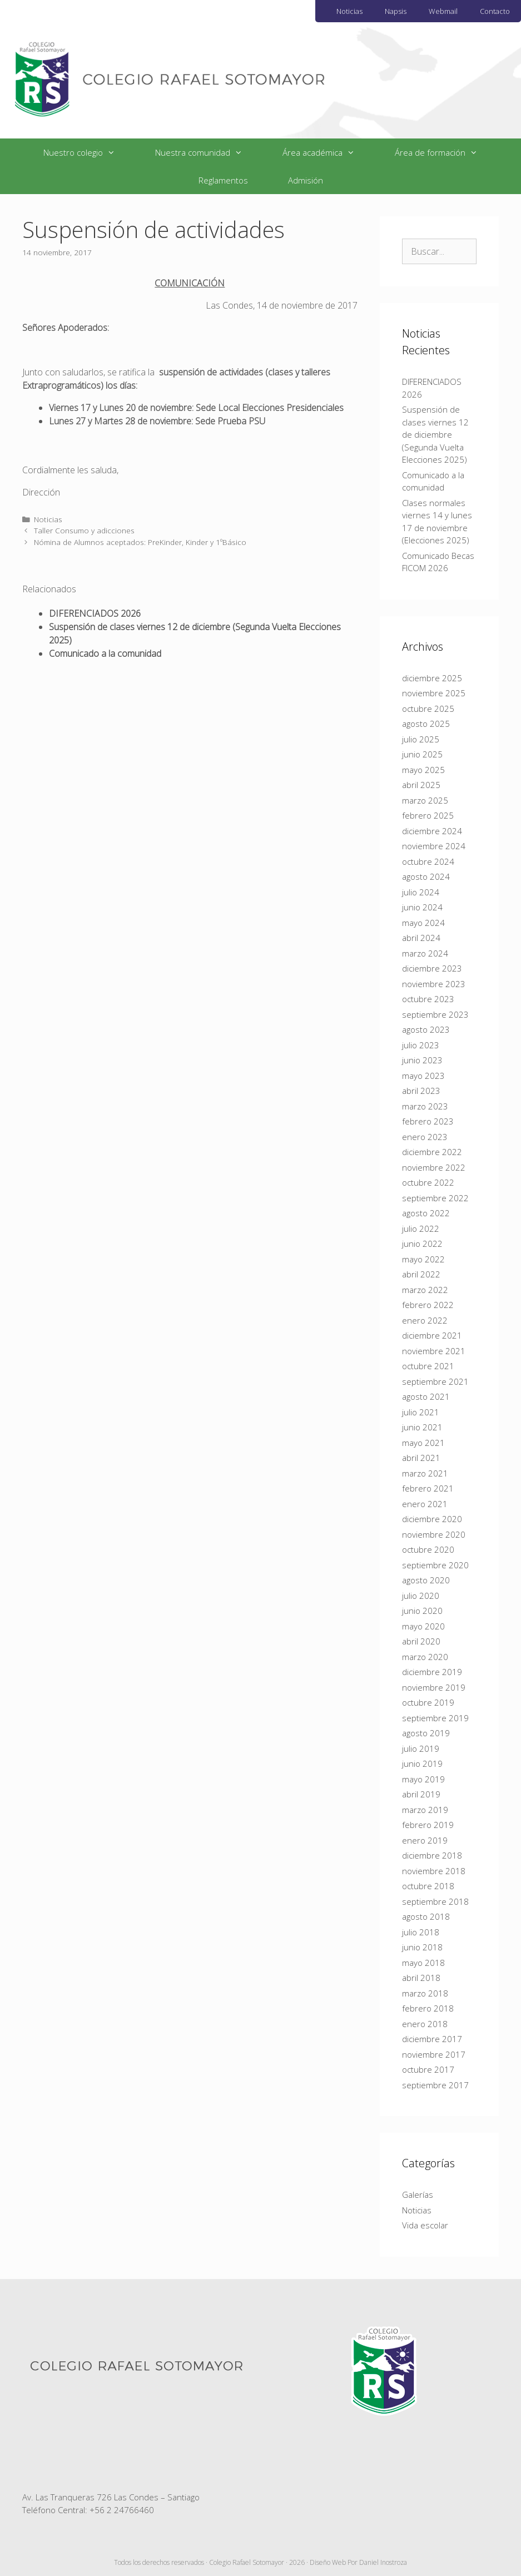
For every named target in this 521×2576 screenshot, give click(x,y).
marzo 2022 (425, 1289)
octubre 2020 (428, 1549)
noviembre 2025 (433, 693)
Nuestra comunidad (208, 152)
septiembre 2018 (435, 1901)
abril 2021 (421, 1457)
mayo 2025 (423, 769)
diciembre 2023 (432, 968)
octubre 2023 (428, 998)
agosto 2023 (426, 1029)
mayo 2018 (423, 1962)
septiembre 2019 (435, 1717)
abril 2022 (421, 1274)
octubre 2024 (428, 861)
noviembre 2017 (433, 2054)
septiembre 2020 (435, 1565)
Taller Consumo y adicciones (84, 530)
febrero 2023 (428, 1121)
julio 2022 (420, 1228)
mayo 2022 (423, 1259)
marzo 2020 (425, 1656)
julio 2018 (420, 1932)
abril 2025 (421, 784)
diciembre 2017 (432, 2038)
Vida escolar (425, 2225)
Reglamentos (223, 180)
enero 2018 (425, 2023)
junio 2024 (422, 907)
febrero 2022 (428, 1304)
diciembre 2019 (432, 1671)
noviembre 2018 (433, 1870)
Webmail (443, 11)
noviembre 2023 (433, 983)
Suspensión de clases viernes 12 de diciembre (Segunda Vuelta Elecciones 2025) (435, 434)
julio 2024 (420, 892)
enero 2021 (425, 1503)
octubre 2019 (428, 1702)
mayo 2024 (423, 922)
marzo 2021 (425, 1473)
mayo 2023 (423, 1075)
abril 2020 (421, 1641)
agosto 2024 (426, 876)
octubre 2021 (428, 1365)
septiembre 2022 (435, 1197)
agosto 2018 (426, 1916)
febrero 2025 (428, 815)
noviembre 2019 (433, 1687)
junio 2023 (422, 1060)
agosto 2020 (426, 1580)
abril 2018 (421, 1977)
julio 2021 (420, 1412)
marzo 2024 (425, 953)
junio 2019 (422, 1763)
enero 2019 (425, 1840)
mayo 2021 (423, 1442)
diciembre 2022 (432, 1151)
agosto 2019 (426, 1732)
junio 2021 (422, 1427)
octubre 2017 (428, 2069)
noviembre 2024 (433, 845)
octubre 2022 (428, 1182)
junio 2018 (422, 1947)
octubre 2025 (428, 708)
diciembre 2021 (432, 1335)
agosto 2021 (426, 1396)
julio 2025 (420, 739)
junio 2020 (422, 1610)
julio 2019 (420, 1748)
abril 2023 (421, 1090)
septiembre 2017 (435, 2084)
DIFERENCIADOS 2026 (95, 613)
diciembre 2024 (432, 830)
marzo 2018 (425, 1993)
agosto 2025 (426, 723)
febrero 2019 (428, 1824)
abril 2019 (421, 1794)
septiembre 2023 (435, 1014)
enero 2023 (425, 1136)
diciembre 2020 (432, 1518)
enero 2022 (425, 1320)
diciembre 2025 (432, 677)
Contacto (495, 11)
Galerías (417, 2194)
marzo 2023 (425, 1106)
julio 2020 (420, 1595)
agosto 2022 (426, 1212)
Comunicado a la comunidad (105, 653)
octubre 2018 (428, 1885)
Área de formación (446, 152)
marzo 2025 (425, 800)
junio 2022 (422, 1243)
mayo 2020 (423, 1626)
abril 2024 (421, 937)
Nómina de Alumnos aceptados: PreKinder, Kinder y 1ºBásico (140, 542)
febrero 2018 (428, 2008)
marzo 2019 (425, 1809)
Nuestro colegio (89, 152)
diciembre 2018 (432, 1855)
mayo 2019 (423, 1779)
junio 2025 (422, 754)
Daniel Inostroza (383, 2562)
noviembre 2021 (433, 1350)
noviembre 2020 (433, 1534)
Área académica (328, 152)
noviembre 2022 (433, 1167)
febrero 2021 (428, 1488)
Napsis (395, 11)
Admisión (305, 180)
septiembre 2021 (435, 1381)
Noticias (349, 11)
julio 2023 (420, 1045)
